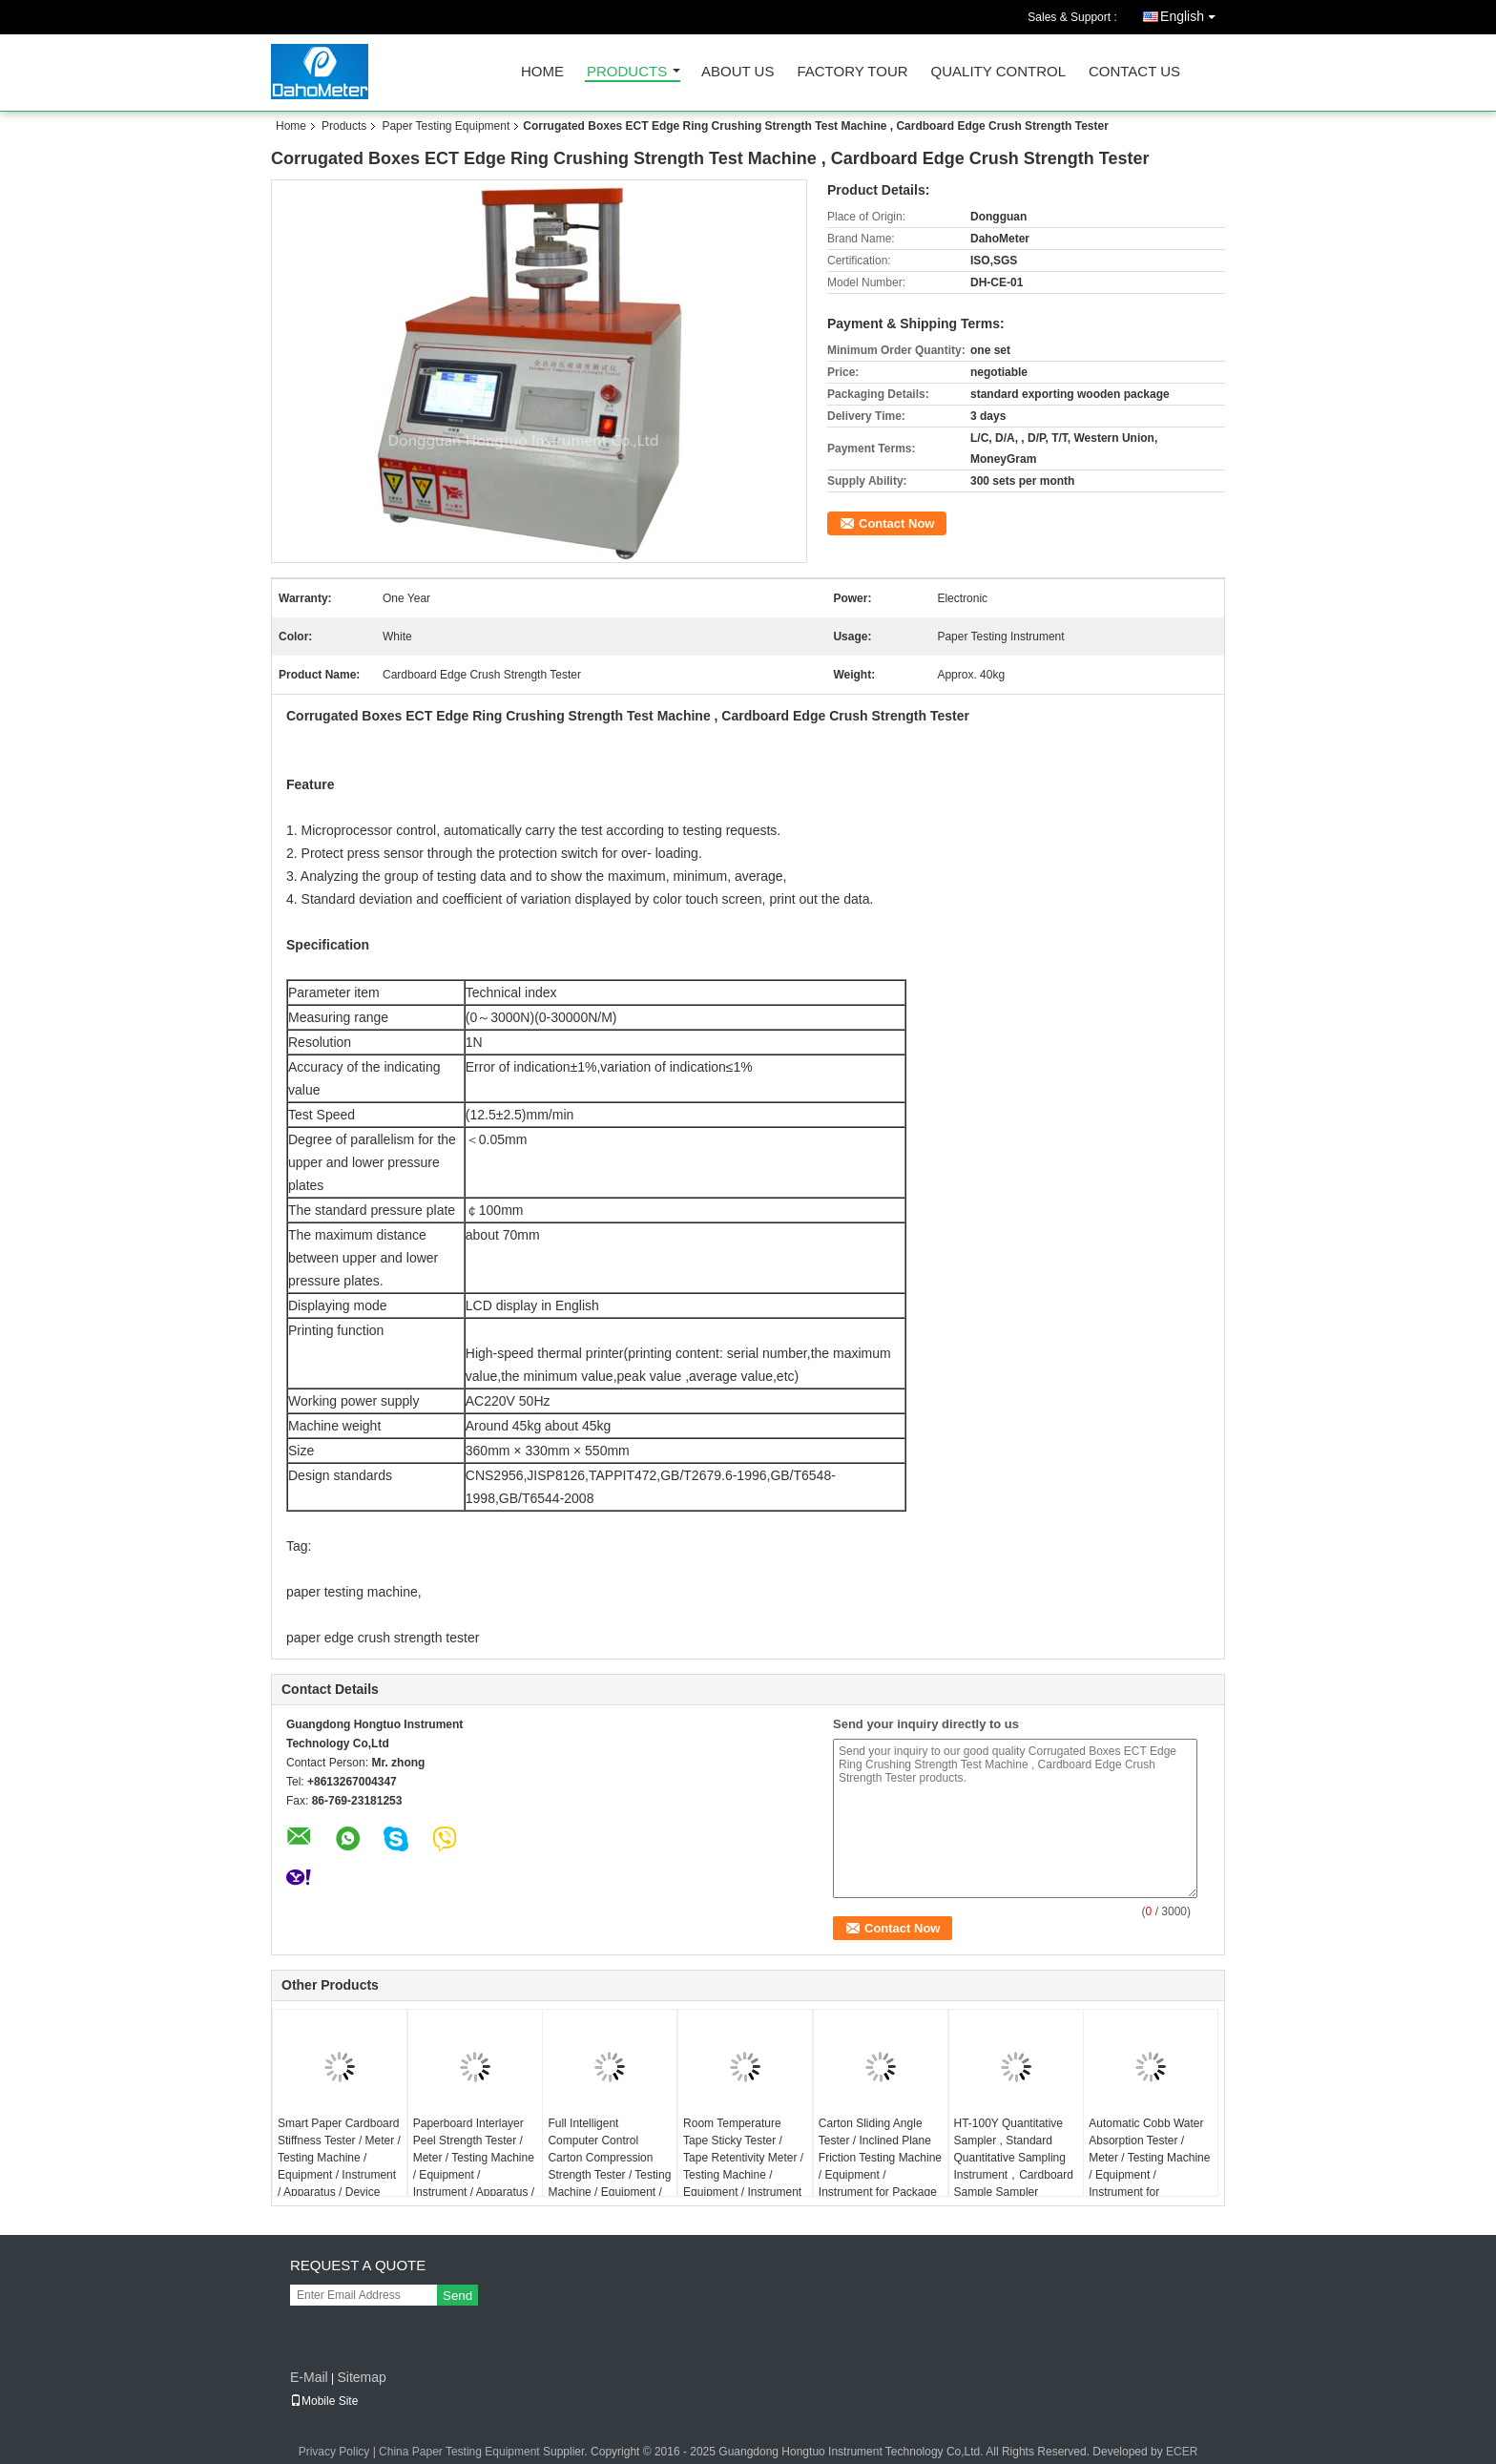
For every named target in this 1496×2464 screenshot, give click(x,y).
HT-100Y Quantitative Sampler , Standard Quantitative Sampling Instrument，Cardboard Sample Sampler (1013, 2158)
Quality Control (998, 72)
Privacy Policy (334, 2451)
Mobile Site (324, 2401)
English (1192, 13)
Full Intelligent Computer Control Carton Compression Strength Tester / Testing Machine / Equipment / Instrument (609, 2166)
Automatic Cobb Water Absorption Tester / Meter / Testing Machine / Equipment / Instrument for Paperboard (1149, 2166)
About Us (737, 72)
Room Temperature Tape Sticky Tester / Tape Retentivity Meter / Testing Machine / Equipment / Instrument (743, 2158)
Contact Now (896, 523)
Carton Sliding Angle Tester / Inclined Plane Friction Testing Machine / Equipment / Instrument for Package (880, 2158)
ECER (1181, 2451)
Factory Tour (852, 72)
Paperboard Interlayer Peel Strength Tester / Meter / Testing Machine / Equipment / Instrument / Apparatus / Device (473, 2166)
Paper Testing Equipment (445, 126)
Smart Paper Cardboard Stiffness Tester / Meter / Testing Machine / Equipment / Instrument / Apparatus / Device (339, 2158)
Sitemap (361, 2377)
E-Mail (309, 2377)
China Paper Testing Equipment (459, 2451)
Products (627, 72)
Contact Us (1134, 72)
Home (542, 72)
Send (457, 2295)
